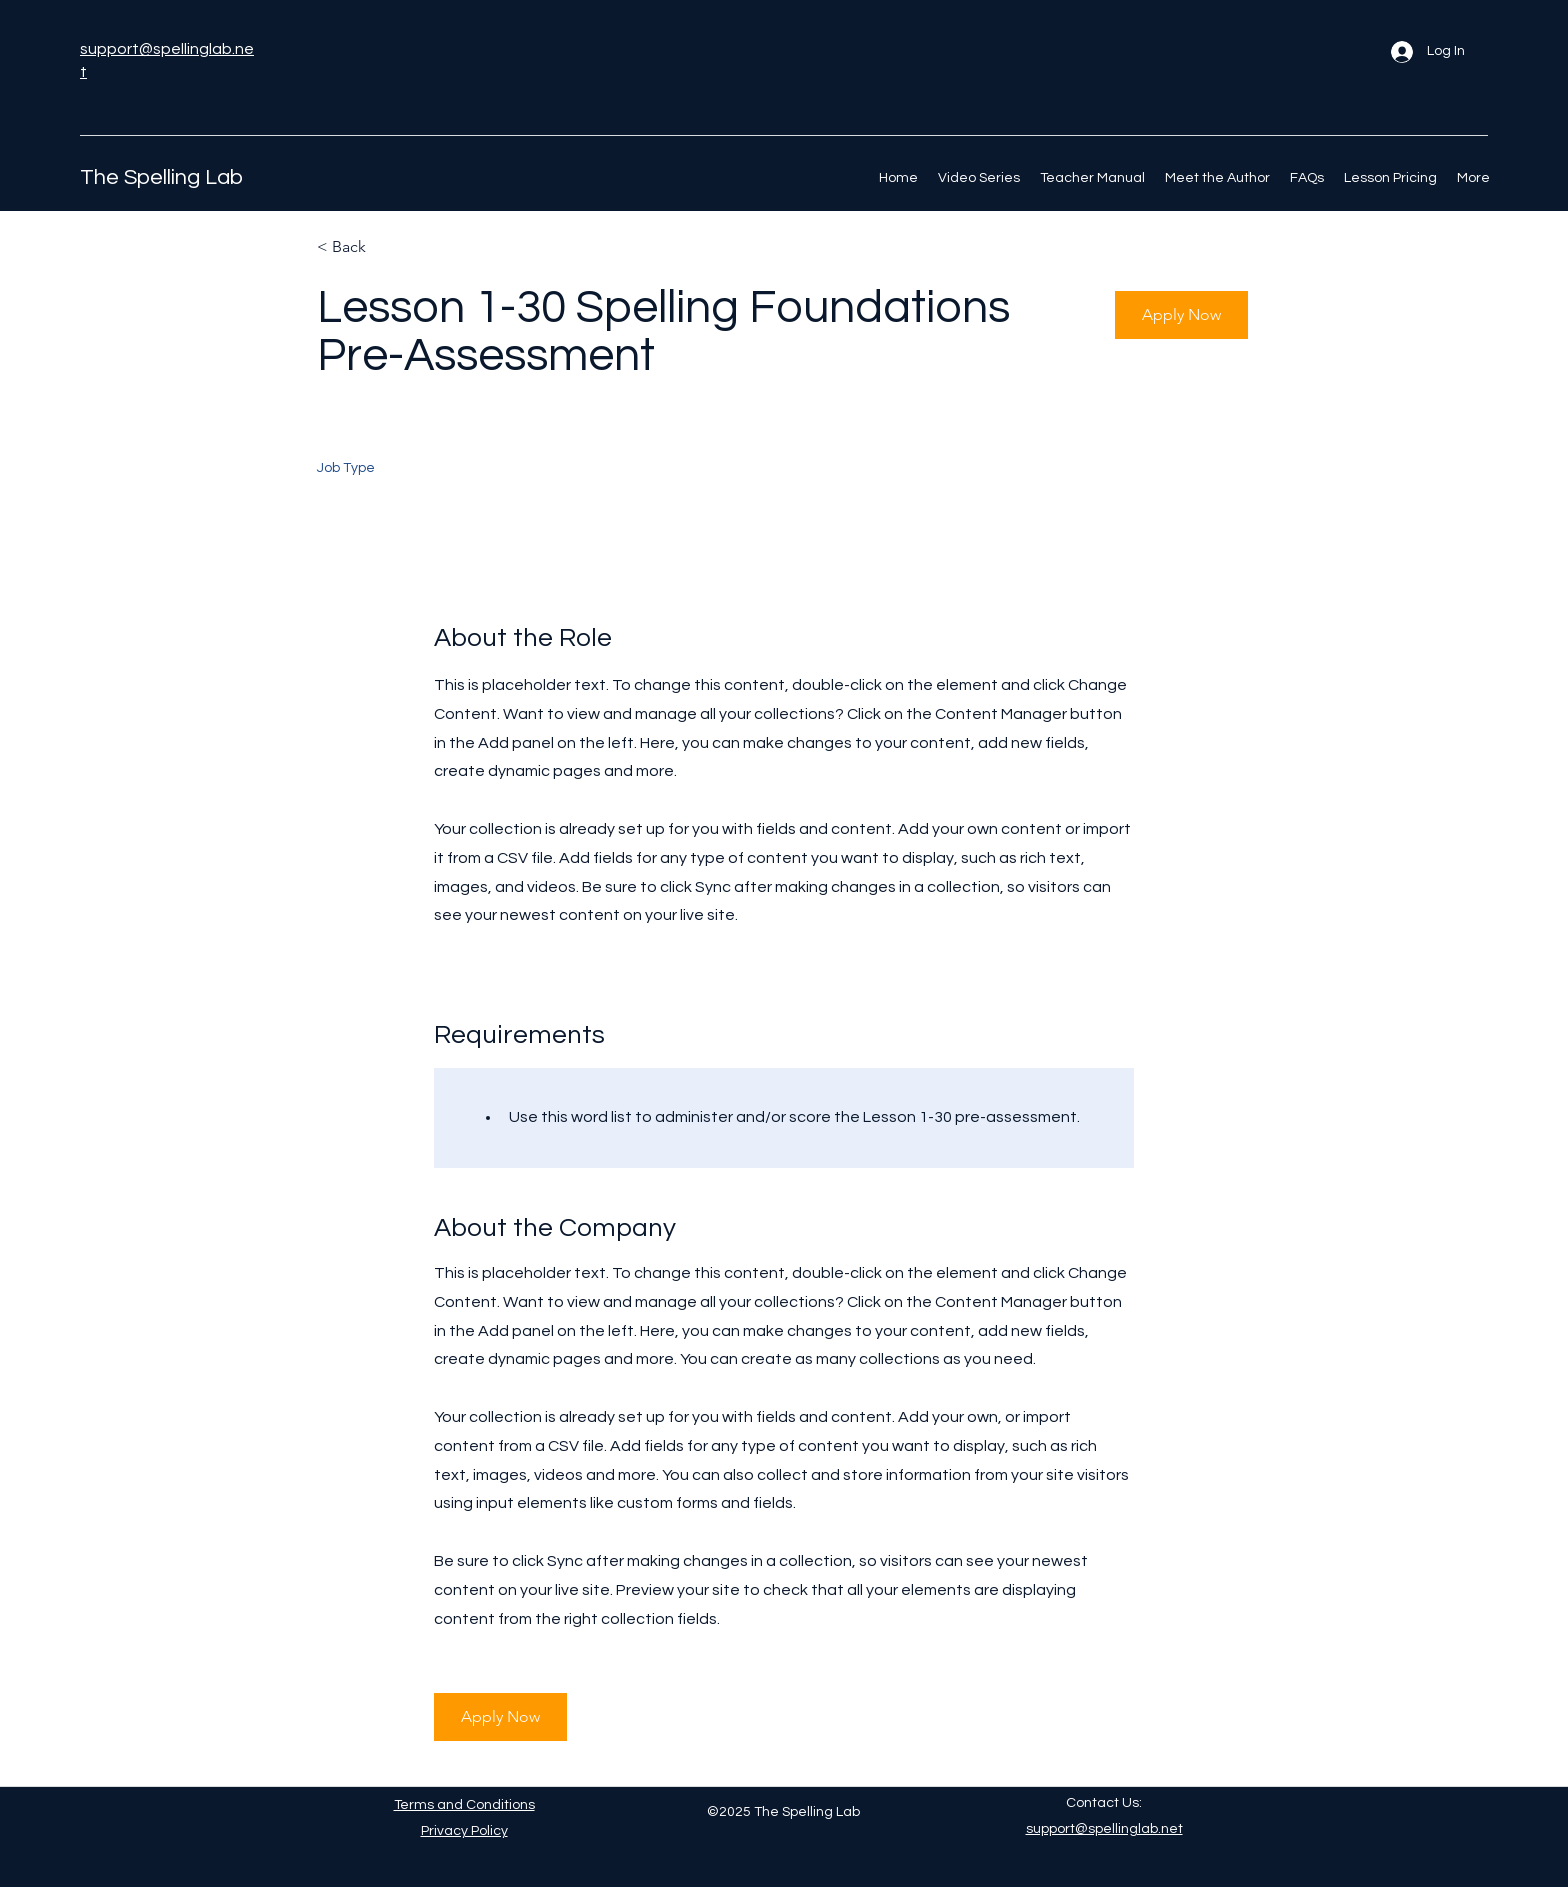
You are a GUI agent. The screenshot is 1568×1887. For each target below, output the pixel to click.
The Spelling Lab (161, 177)
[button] (1181, 315)
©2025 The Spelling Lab (783, 1812)
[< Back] (388, 247)
